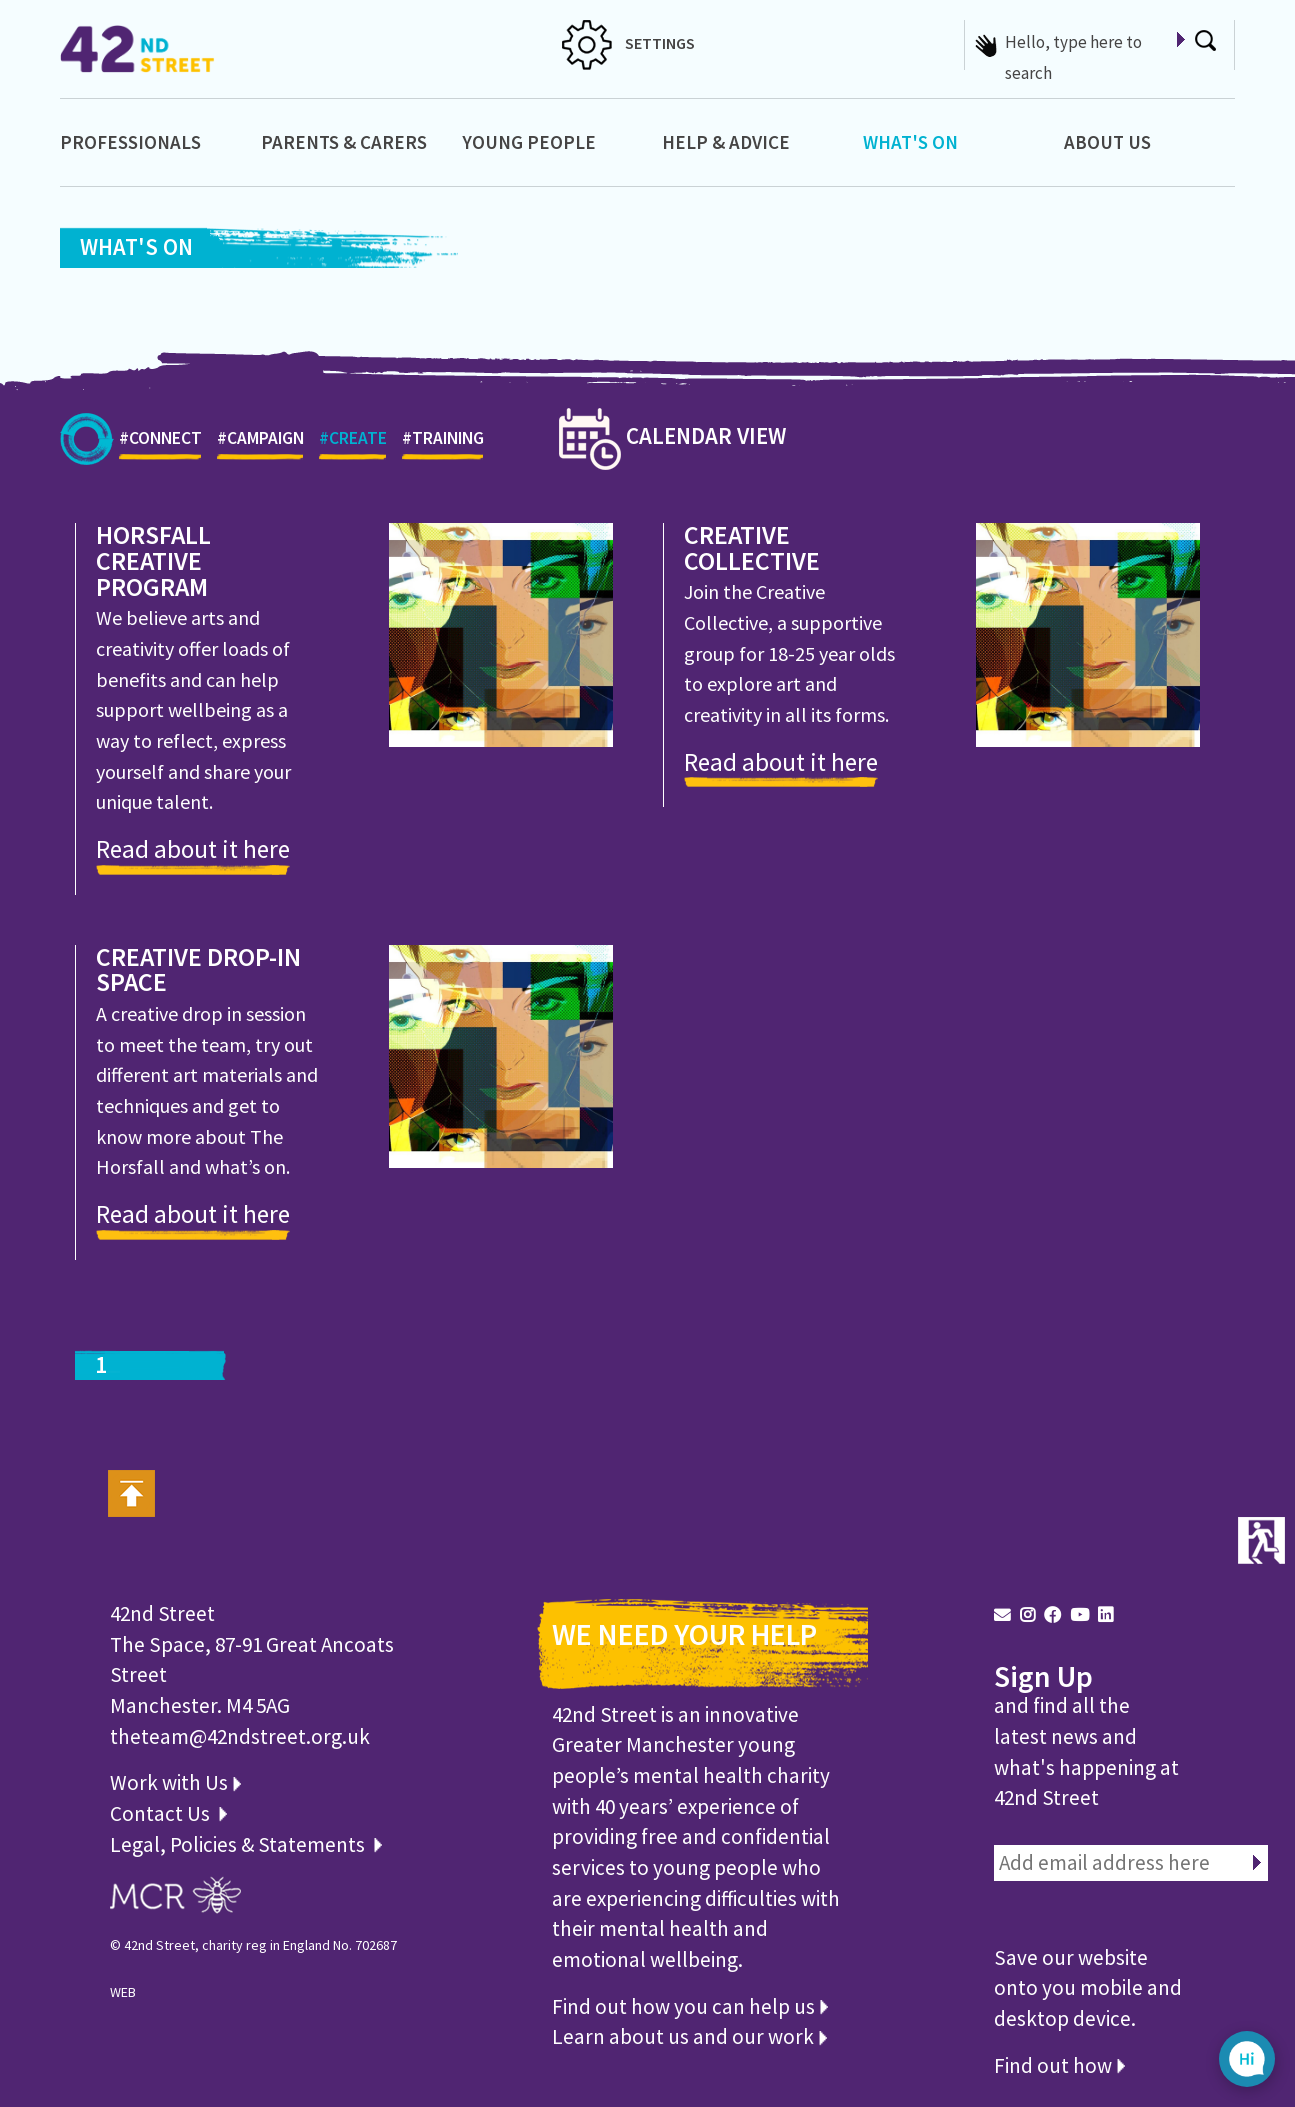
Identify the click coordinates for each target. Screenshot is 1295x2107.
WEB (123, 1992)
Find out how (1059, 2065)
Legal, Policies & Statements (246, 1844)
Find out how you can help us (690, 2006)
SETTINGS (628, 43)
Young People (529, 142)
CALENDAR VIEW (672, 435)
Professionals (130, 142)
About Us (1107, 142)
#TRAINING (443, 443)
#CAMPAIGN (260, 443)
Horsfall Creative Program (153, 562)
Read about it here (193, 849)
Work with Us (175, 1782)
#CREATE (353, 443)
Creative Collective (752, 549)
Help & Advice (726, 142)
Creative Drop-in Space (198, 971)
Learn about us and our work (689, 2036)
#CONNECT (160, 443)
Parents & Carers (344, 142)
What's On (910, 142)
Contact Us (162, 1813)
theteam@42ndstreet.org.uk (240, 1736)
